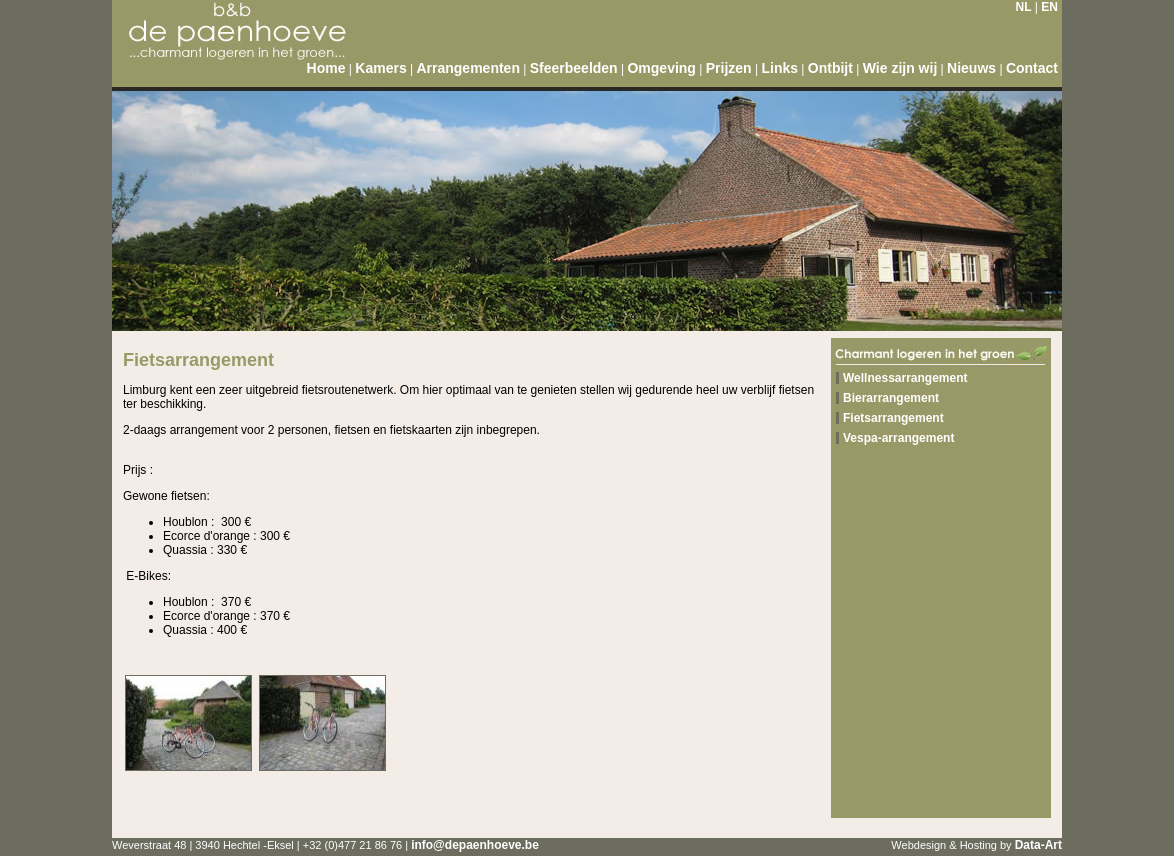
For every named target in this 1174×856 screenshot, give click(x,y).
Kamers (380, 68)
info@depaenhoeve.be (475, 845)
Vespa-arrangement (898, 438)
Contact (1032, 68)
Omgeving (661, 68)
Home (326, 68)
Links (779, 68)
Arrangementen (467, 68)
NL (1024, 7)
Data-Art (1038, 845)
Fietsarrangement (893, 418)
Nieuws (971, 68)
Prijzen (729, 68)
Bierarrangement (891, 398)
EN (1049, 7)
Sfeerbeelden (574, 68)
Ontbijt (830, 68)
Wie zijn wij (900, 68)
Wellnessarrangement (905, 378)
